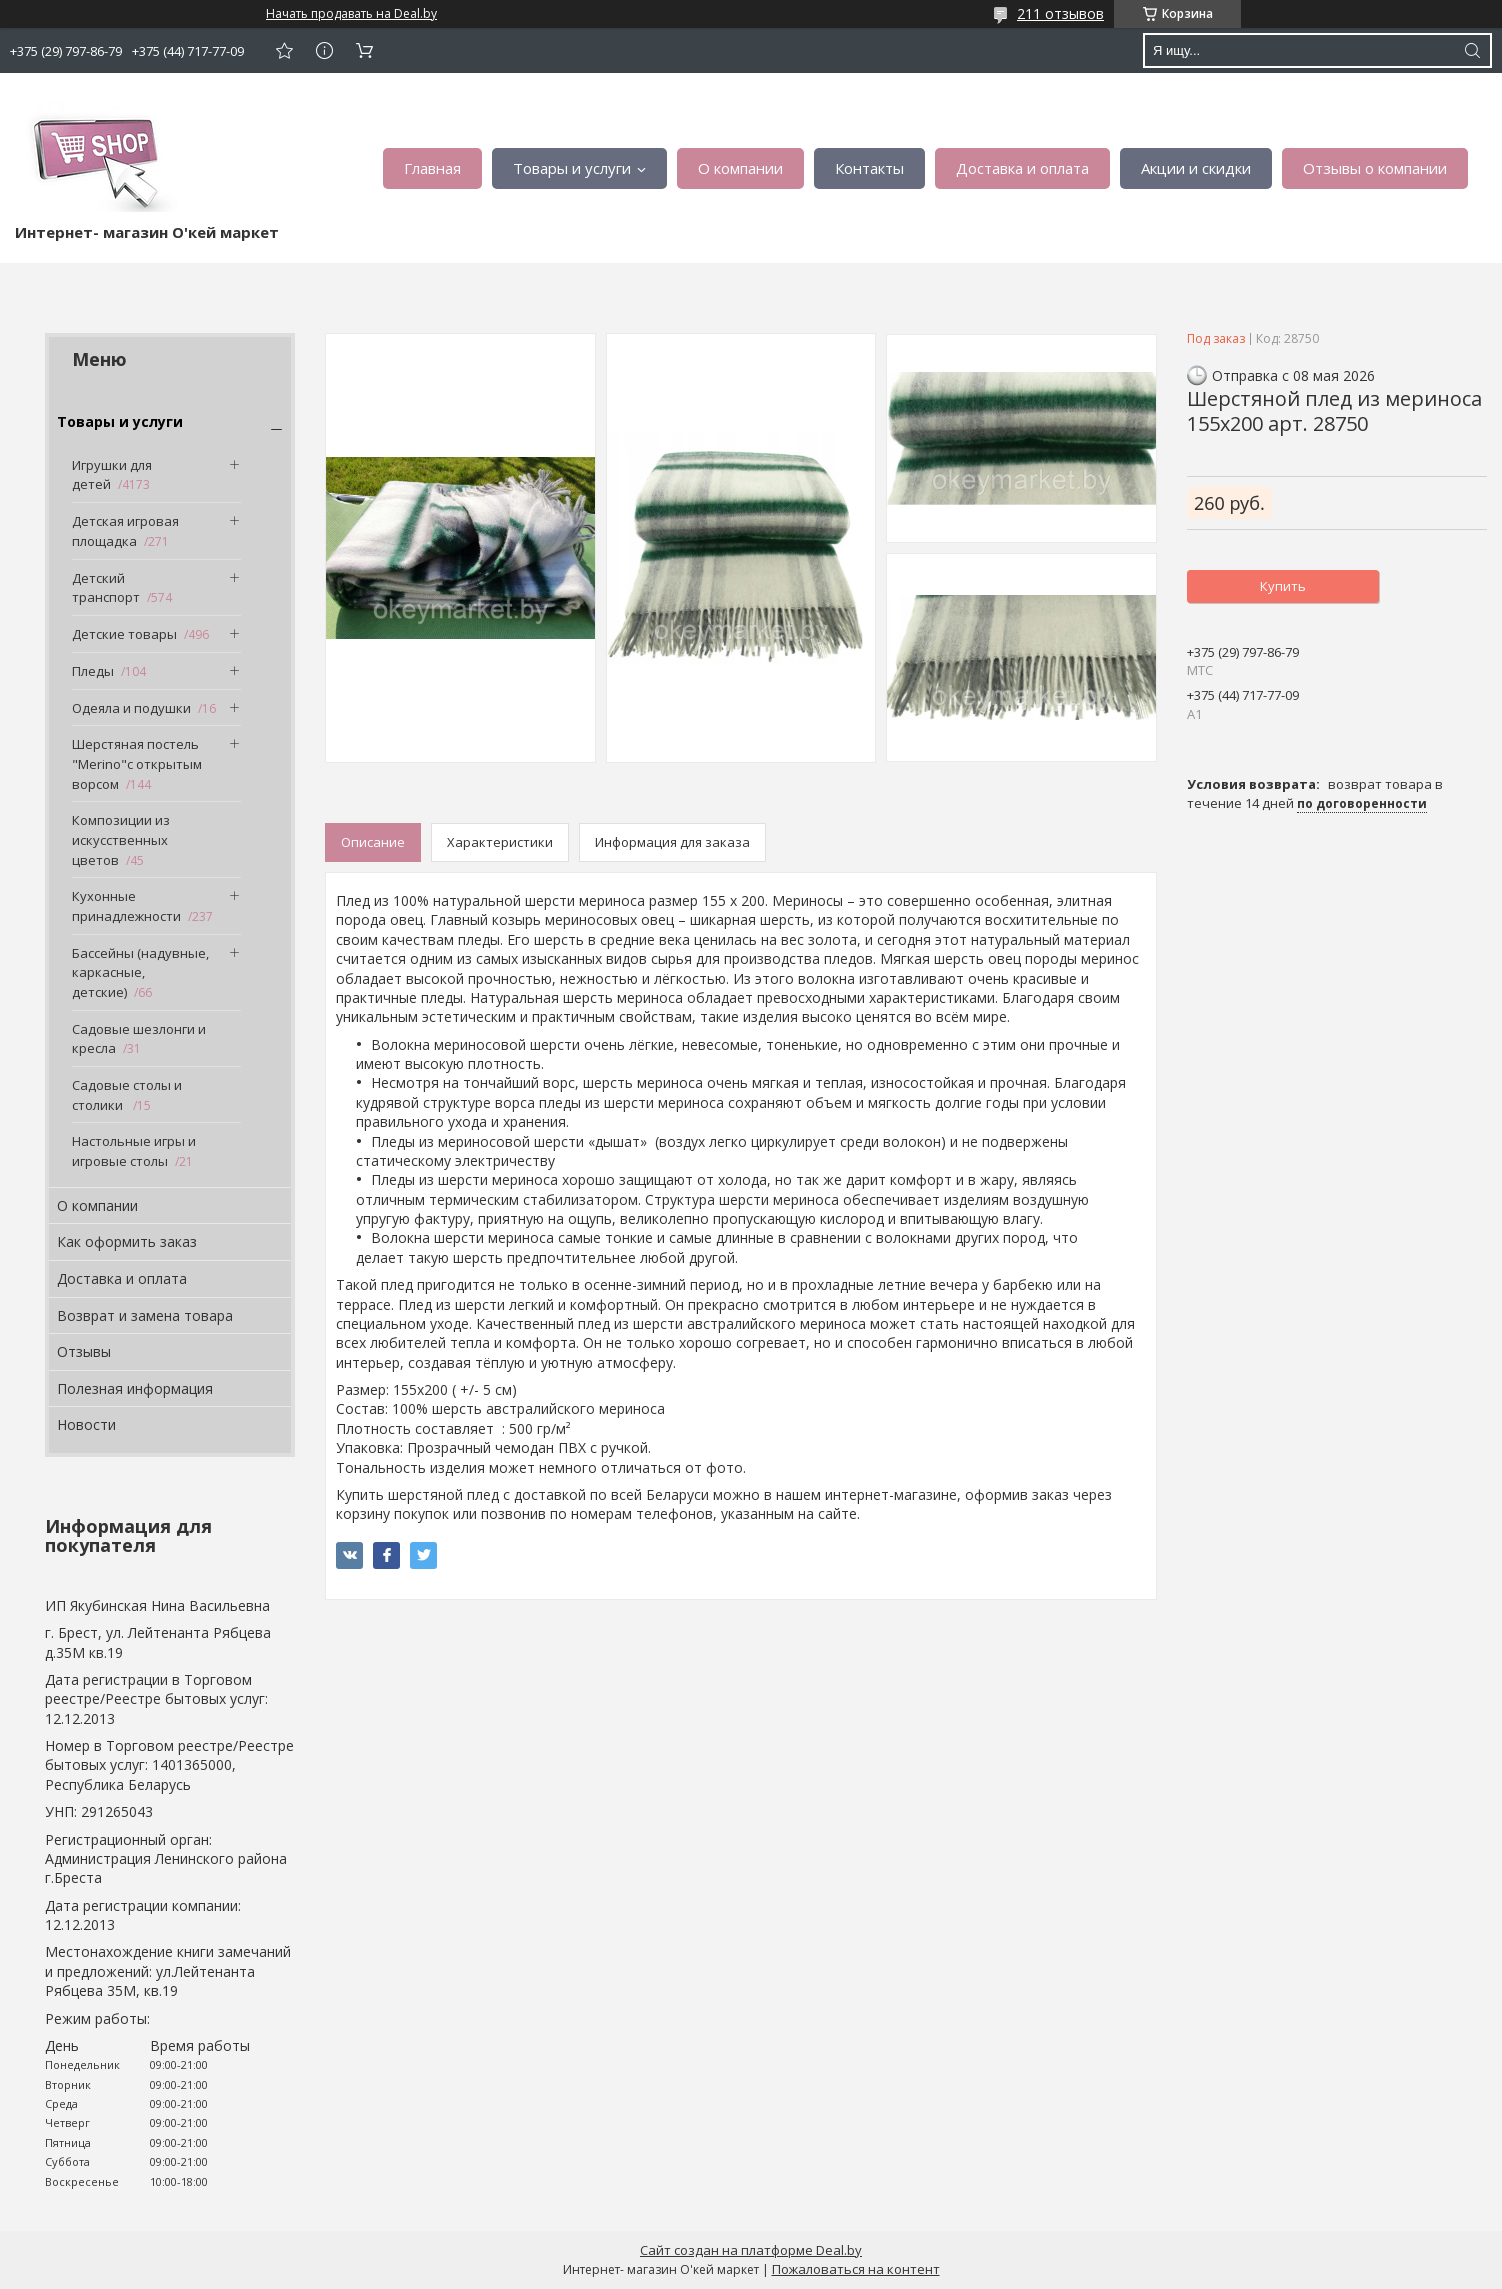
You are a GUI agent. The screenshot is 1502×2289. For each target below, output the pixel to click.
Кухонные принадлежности (126, 906)
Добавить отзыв (284, 50)
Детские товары (124, 634)
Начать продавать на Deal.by (351, 14)
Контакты (869, 168)
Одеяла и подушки (131, 708)
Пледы (93, 671)
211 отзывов (1060, 13)
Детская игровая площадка (125, 531)
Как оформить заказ (127, 1241)
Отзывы (84, 1351)
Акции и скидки (1196, 168)
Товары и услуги (572, 168)
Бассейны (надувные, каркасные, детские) (140, 972)
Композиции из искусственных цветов (121, 839)
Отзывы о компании (1375, 168)
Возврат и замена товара (145, 1315)
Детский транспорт (106, 588)
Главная (432, 168)
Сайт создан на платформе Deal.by (751, 2250)
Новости (86, 1424)
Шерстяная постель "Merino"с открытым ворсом (137, 763)
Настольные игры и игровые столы (134, 1151)
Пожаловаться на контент (856, 2269)
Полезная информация (135, 1388)
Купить (1283, 586)
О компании (740, 168)
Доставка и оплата (1022, 168)
